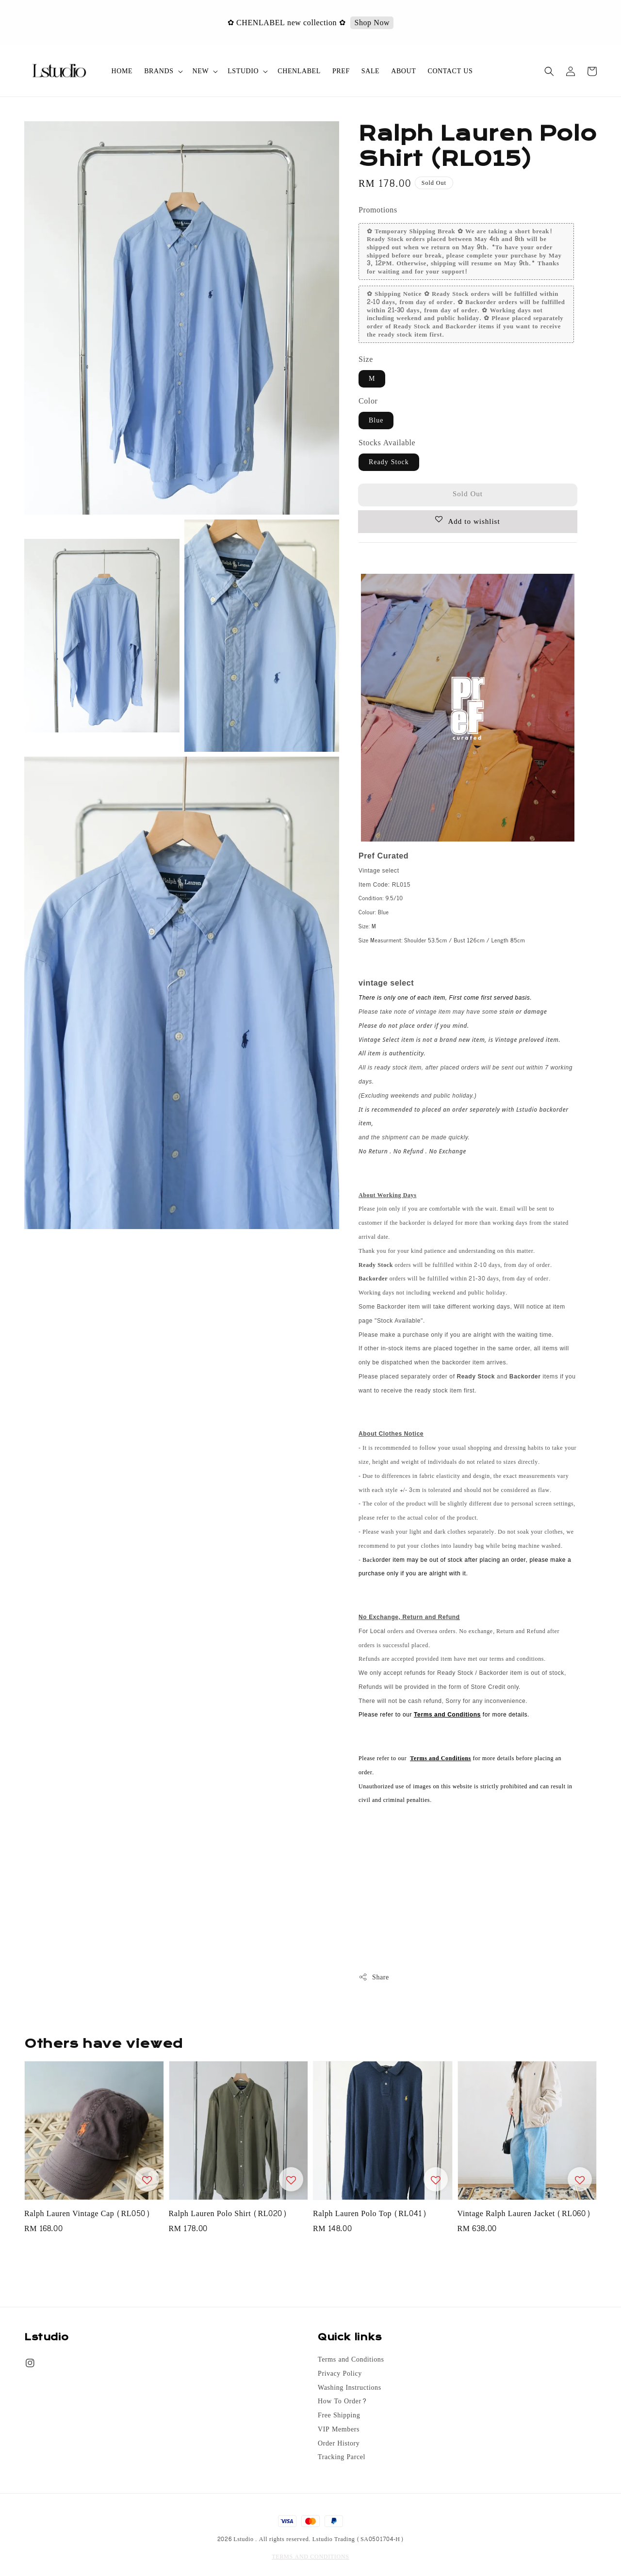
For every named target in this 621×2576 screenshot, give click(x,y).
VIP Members (339, 2429)
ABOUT (403, 71)
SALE (370, 71)
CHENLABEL (299, 71)
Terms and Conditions (351, 2360)
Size (366, 359)
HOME (122, 71)
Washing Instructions (349, 2388)
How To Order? (342, 2401)
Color (368, 401)
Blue (376, 420)
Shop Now (373, 22)
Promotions (378, 210)
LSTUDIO (243, 71)
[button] (549, 71)
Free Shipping (339, 2415)
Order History (339, 2443)
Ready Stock (389, 462)
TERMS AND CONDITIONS (310, 2556)
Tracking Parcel (341, 2457)
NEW (201, 71)
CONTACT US (450, 71)
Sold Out (468, 494)
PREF (341, 71)
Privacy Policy (340, 2374)
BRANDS (158, 71)
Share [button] (374, 1977)
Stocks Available (387, 443)
